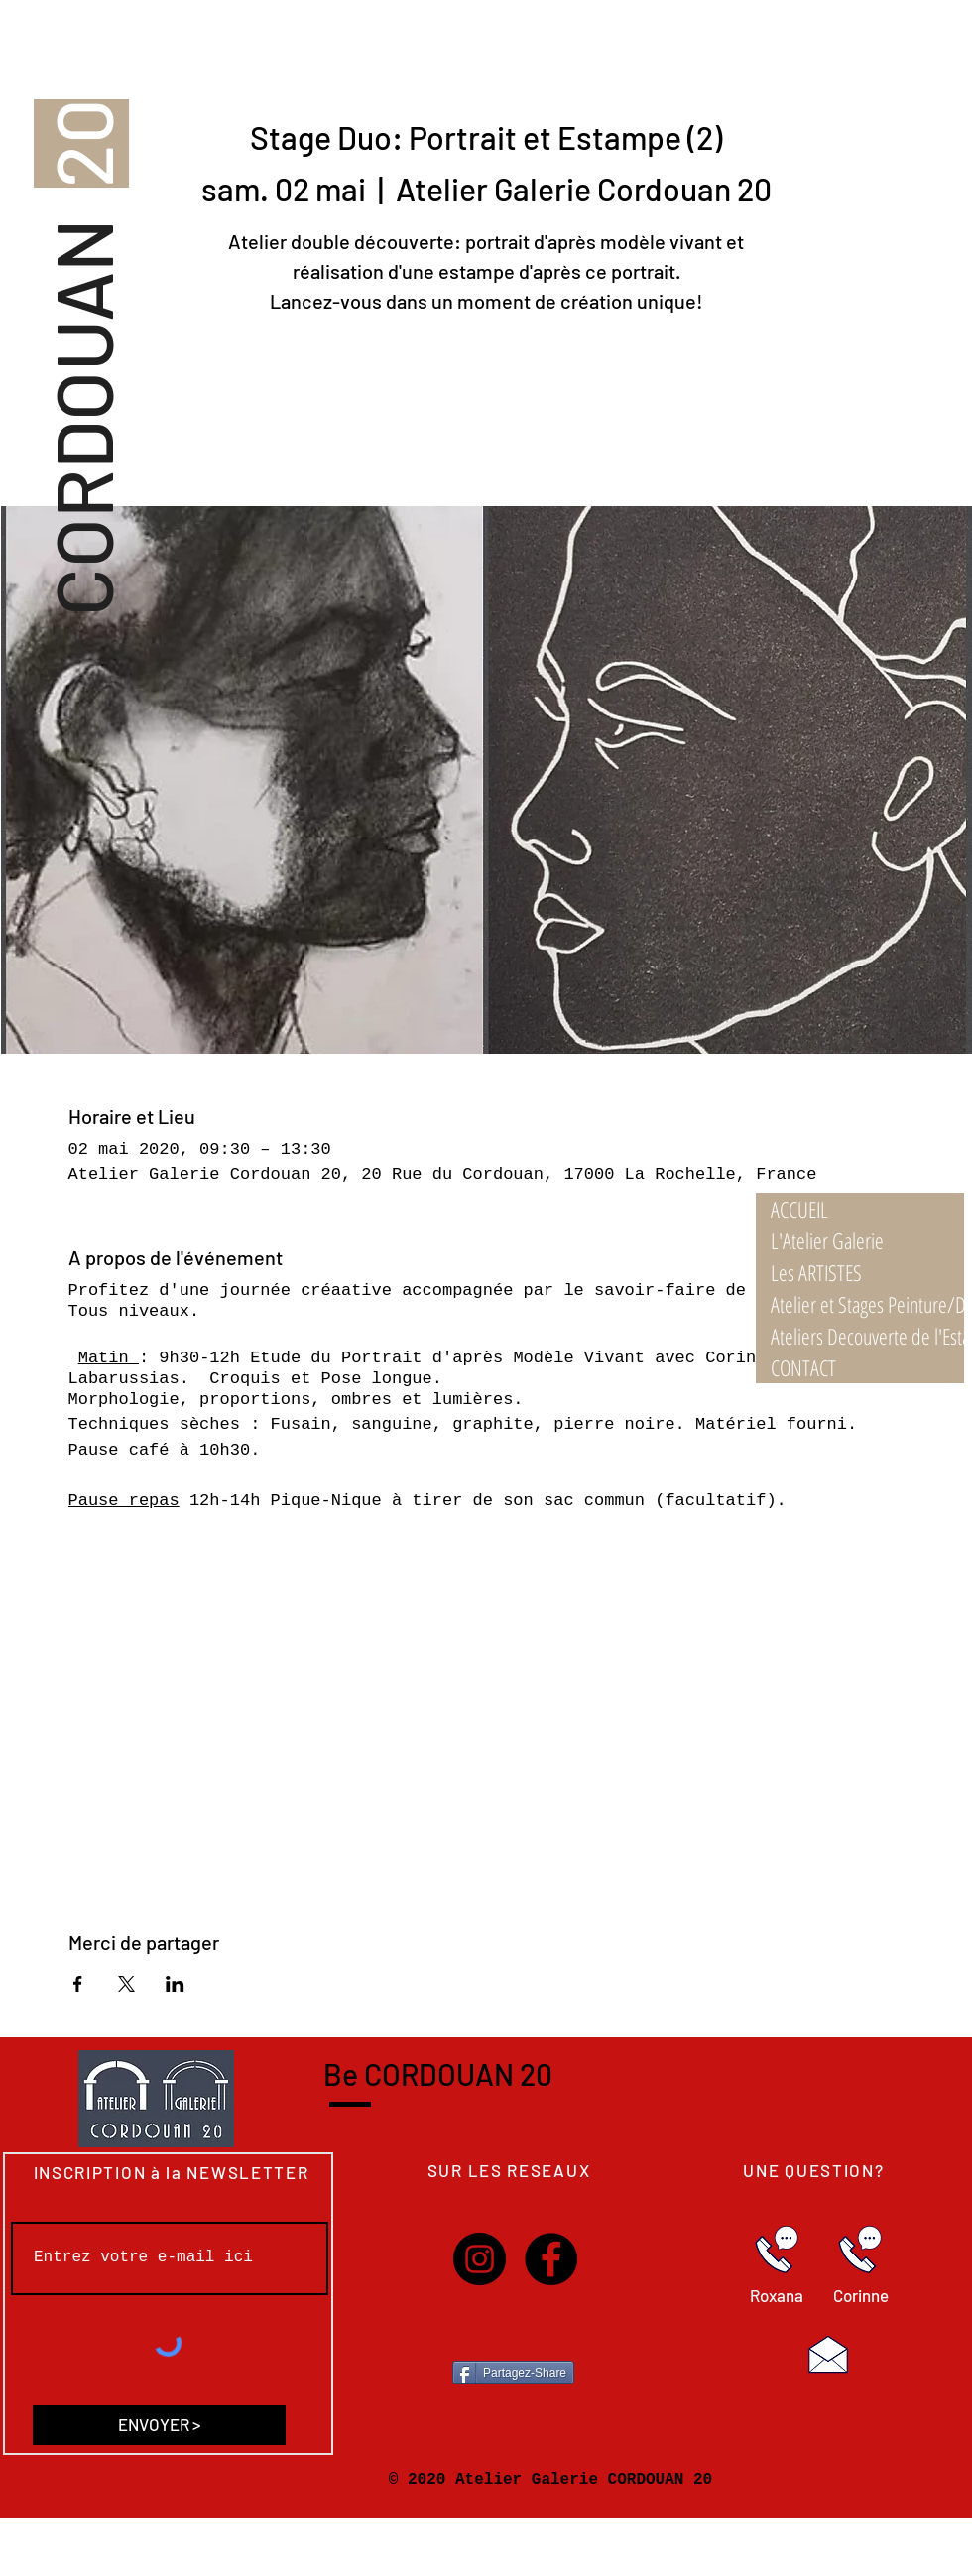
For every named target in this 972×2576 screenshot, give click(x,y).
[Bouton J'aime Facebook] (514, 2329)
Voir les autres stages (486, 413)
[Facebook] (551, 2259)
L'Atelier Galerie (827, 1240)
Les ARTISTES (816, 1272)
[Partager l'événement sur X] (126, 1984)
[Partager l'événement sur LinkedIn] (175, 1984)
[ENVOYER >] (159, 2425)
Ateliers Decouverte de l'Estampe (867, 1336)
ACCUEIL (799, 1209)
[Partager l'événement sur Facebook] (77, 1984)
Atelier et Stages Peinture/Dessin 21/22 (867, 1304)
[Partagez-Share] (513, 2372)
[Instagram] (479, 2259)
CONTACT (803, 1367)
